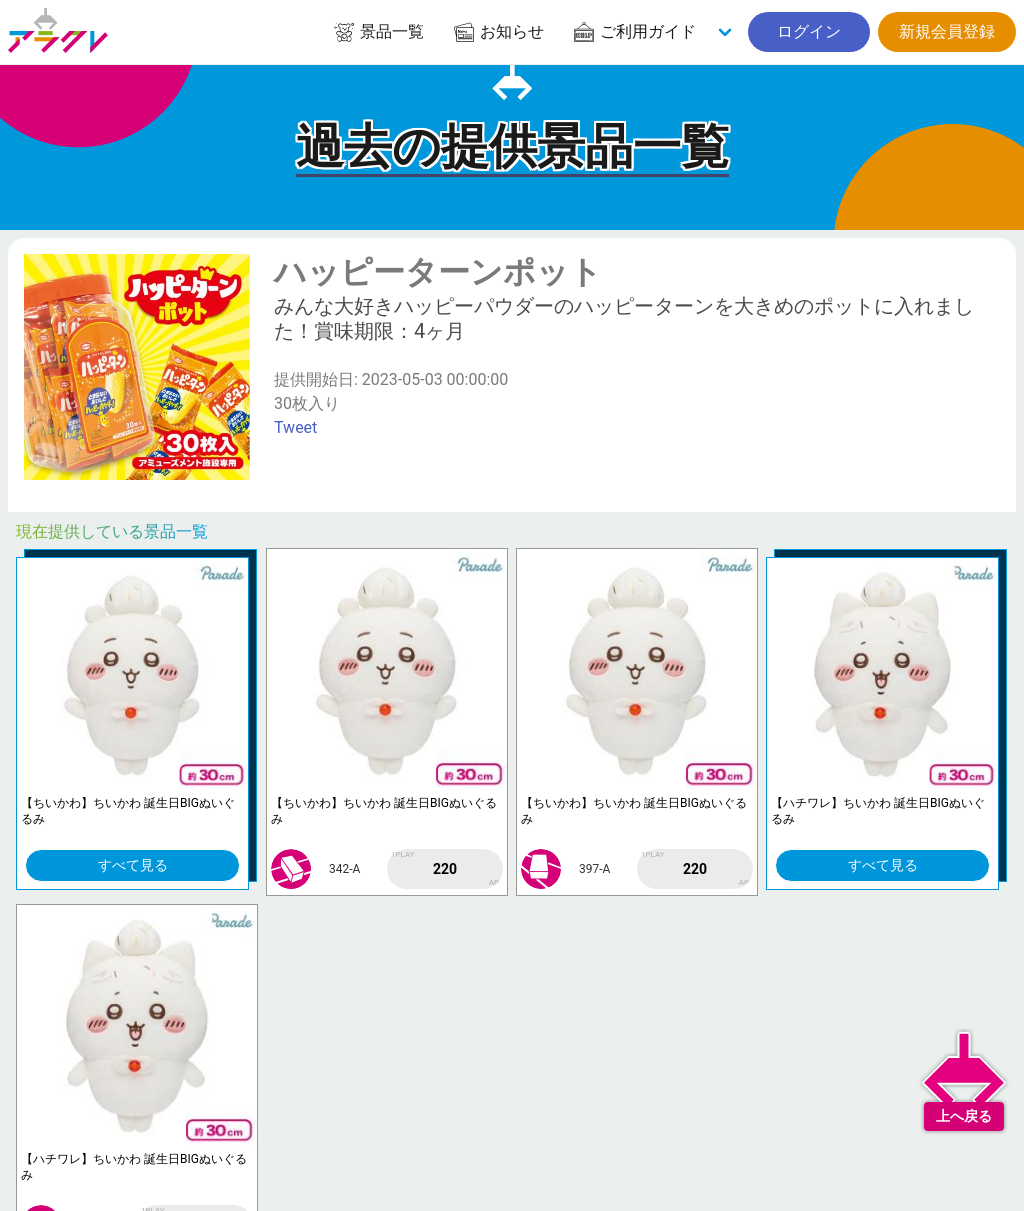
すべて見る (133, 865)
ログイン (809, 31)
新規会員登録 (947, 31)
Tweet (295, 427)
